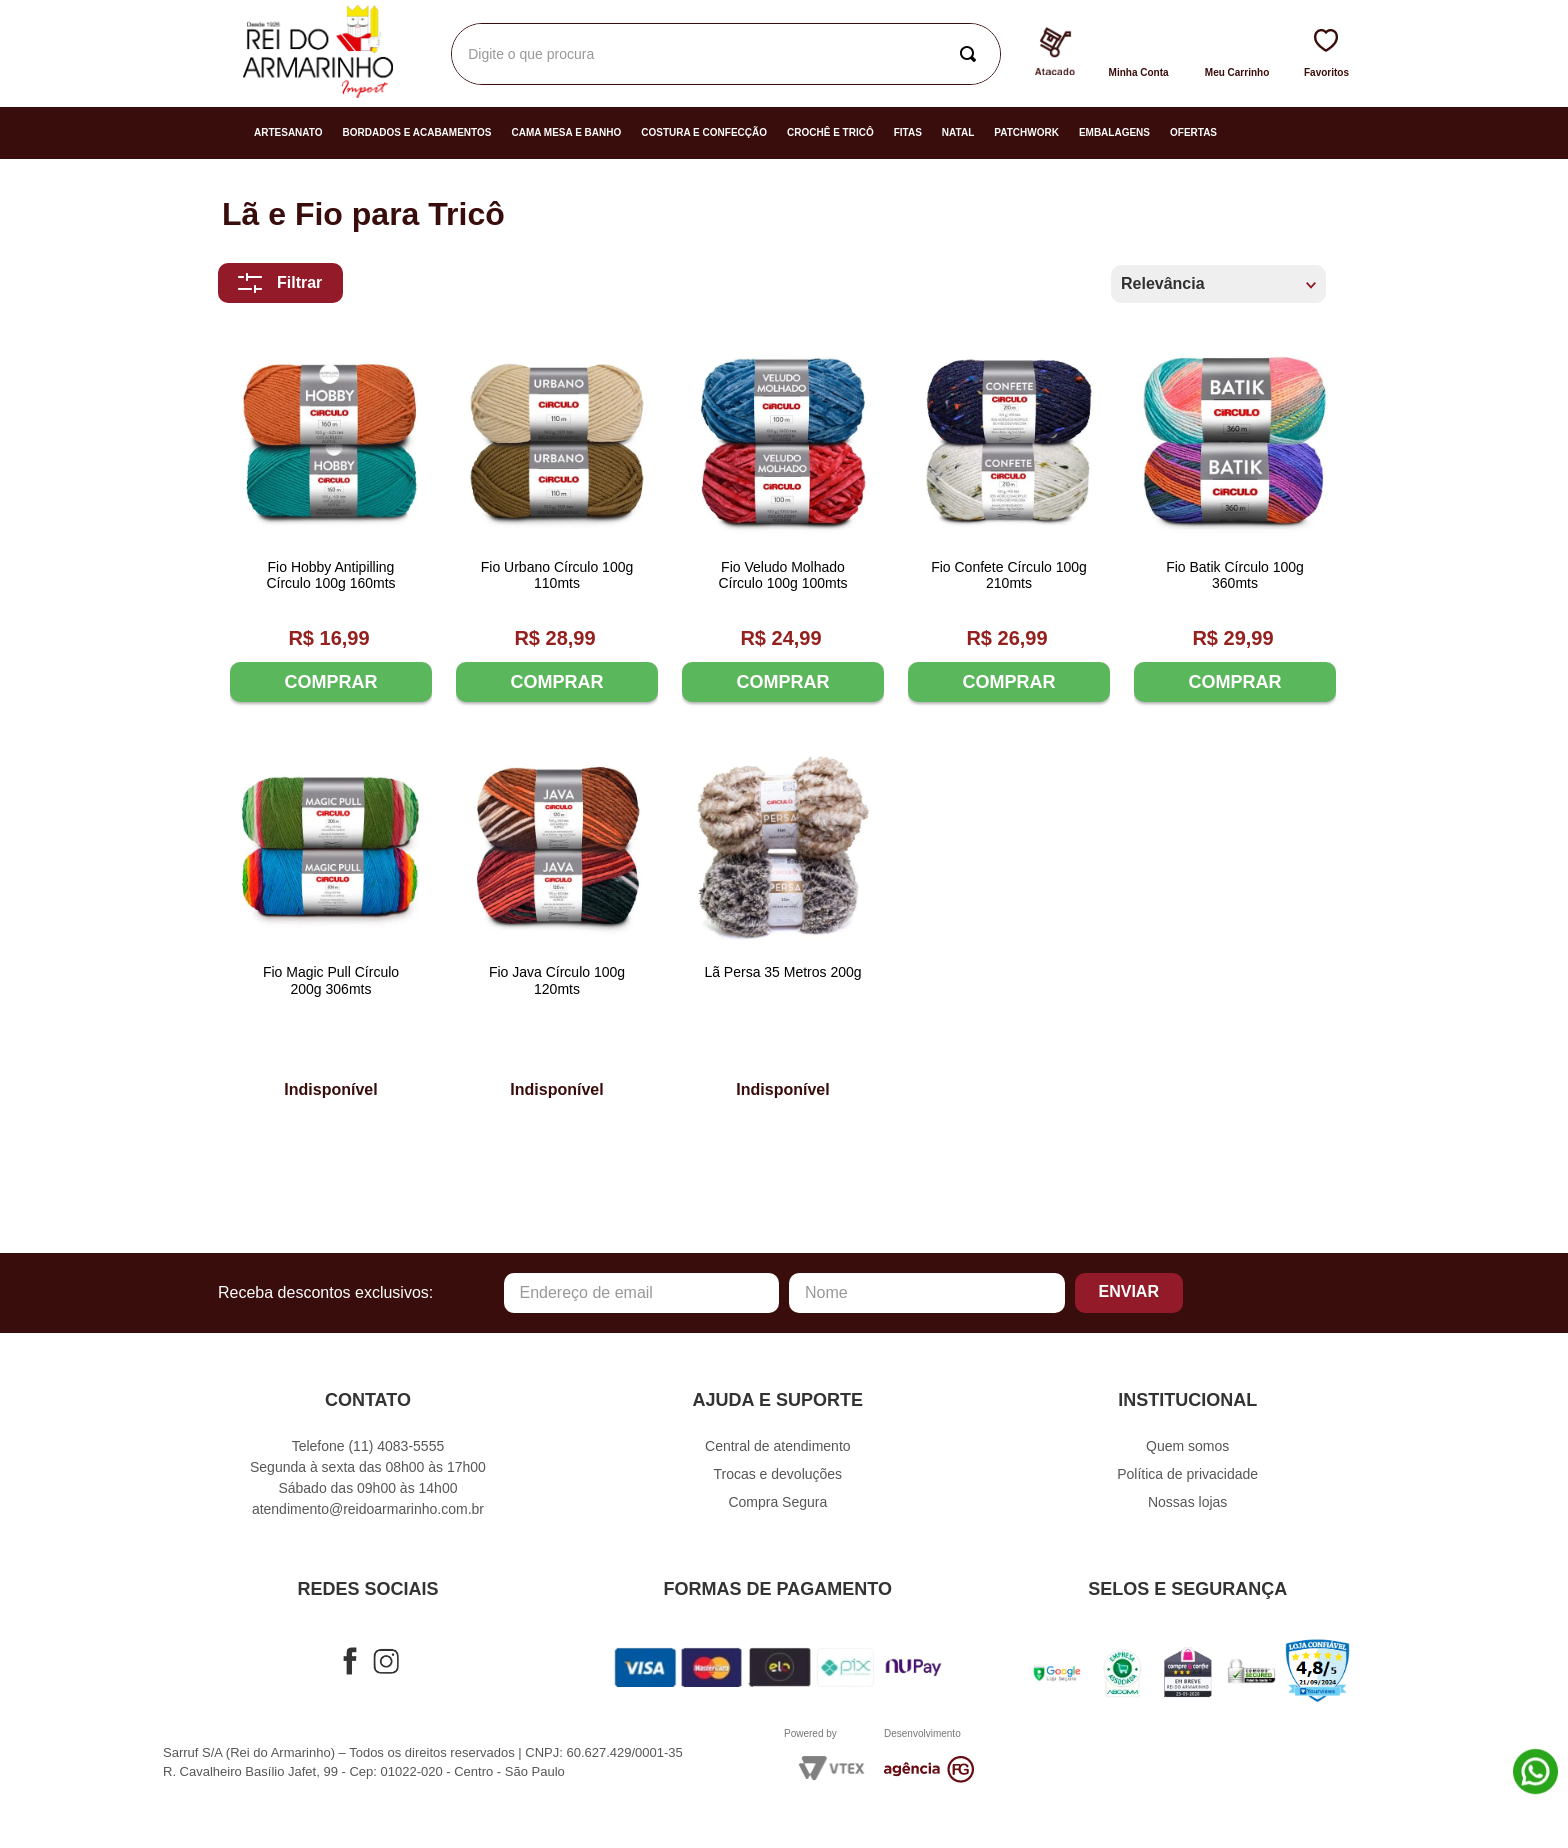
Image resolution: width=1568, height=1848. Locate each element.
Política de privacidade (1187, 1474)
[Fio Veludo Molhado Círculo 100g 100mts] (783, 523)
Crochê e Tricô (830, 132)
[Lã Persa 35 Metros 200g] (783, 926)
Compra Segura (777, 1502)
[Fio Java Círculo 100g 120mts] (557, 926)
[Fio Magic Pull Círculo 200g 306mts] (331, 926)
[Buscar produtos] (972, 54)
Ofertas (1193, 132)
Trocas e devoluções (777, 1474)
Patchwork (1026, 132)
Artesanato (288, 132)
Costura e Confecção (704, 132)
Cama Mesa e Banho (566, 132)
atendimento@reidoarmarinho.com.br (368, 1509)
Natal (958, 132)
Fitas (908, 132)
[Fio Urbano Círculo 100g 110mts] (557, 523)
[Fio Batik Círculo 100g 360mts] (1235, 523)
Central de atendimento (778, 1446)
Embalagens (1114, 132)
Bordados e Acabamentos (417, 132)
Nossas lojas (1187, 1502)
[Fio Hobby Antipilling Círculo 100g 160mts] (331, 523)
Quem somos (1187, 1446)
